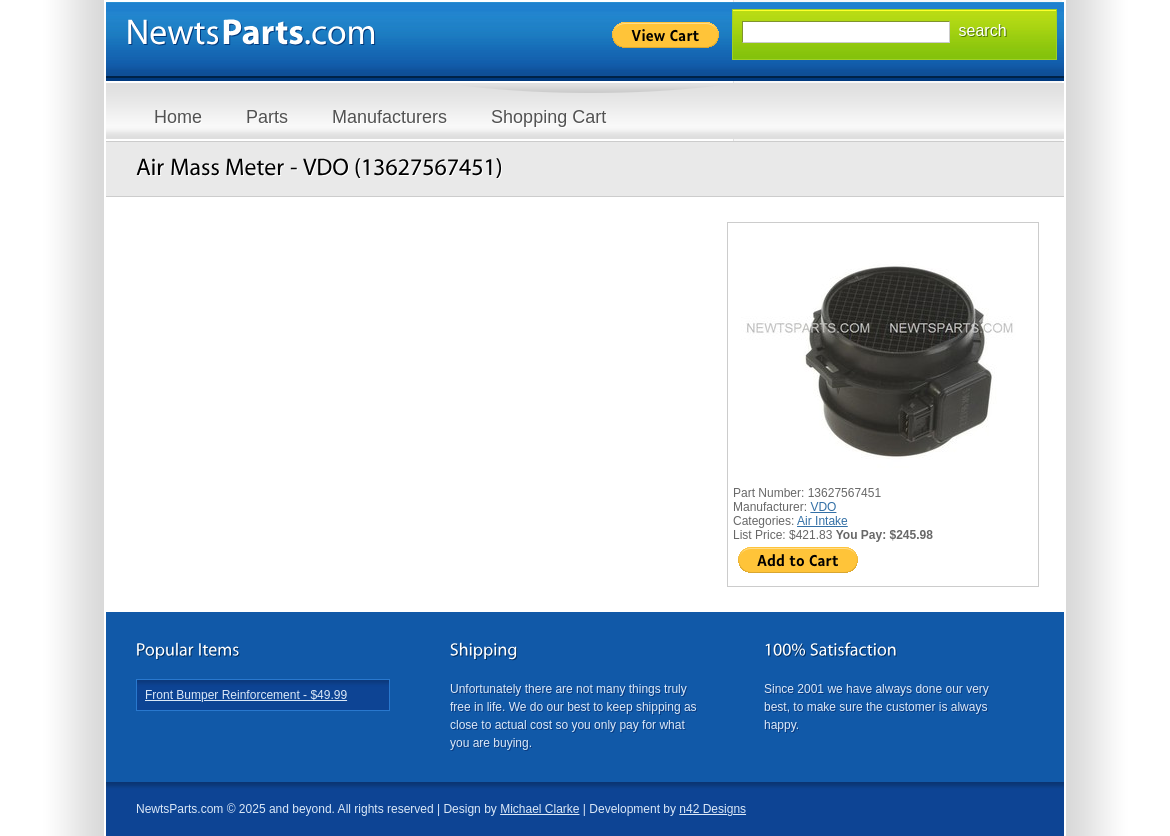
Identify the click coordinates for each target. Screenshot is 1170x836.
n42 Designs (712, 809)
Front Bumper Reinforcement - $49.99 (246, 695)
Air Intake (822, 521)
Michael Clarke (539, 809)
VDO (823, 507)
